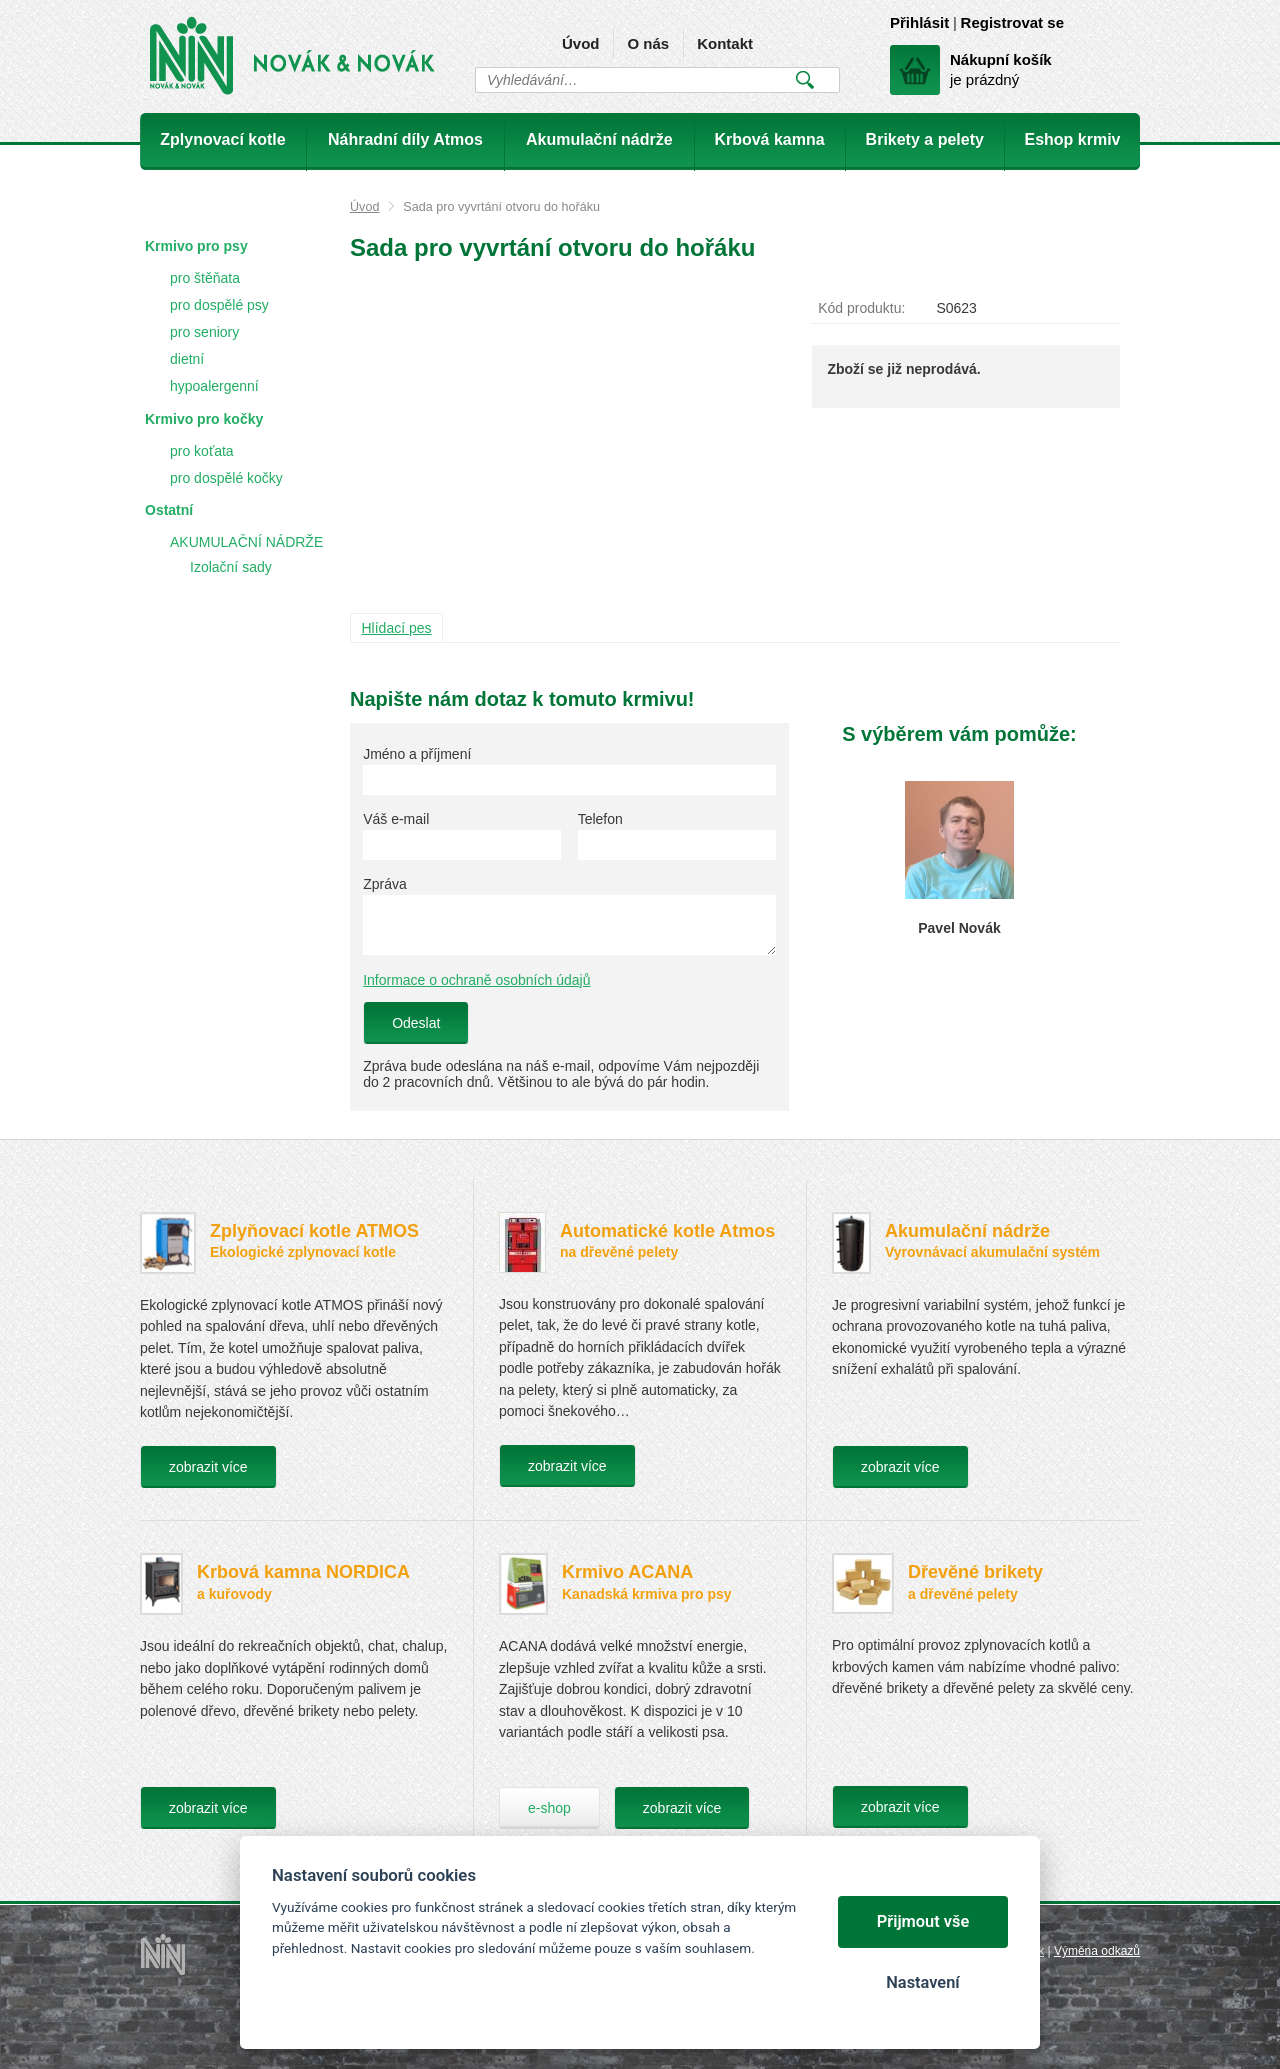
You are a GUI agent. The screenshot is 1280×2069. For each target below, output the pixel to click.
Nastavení (922, 1982)
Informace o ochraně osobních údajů (476, 980)
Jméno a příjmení (417, 754)
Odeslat (416, 1023)
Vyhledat (804, 80)
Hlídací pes (397, 628)
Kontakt (725, 43)
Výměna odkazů (1097, 1951)
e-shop (549, 1808)
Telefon (600, 819)
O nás (648, 43)
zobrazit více (208, 1467)
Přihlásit (919, 22)
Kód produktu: (861, 308)
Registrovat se (1012, 22)
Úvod (581, 43)
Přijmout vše (923, 1921)
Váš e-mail (396, 819)
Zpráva (385, 884)
